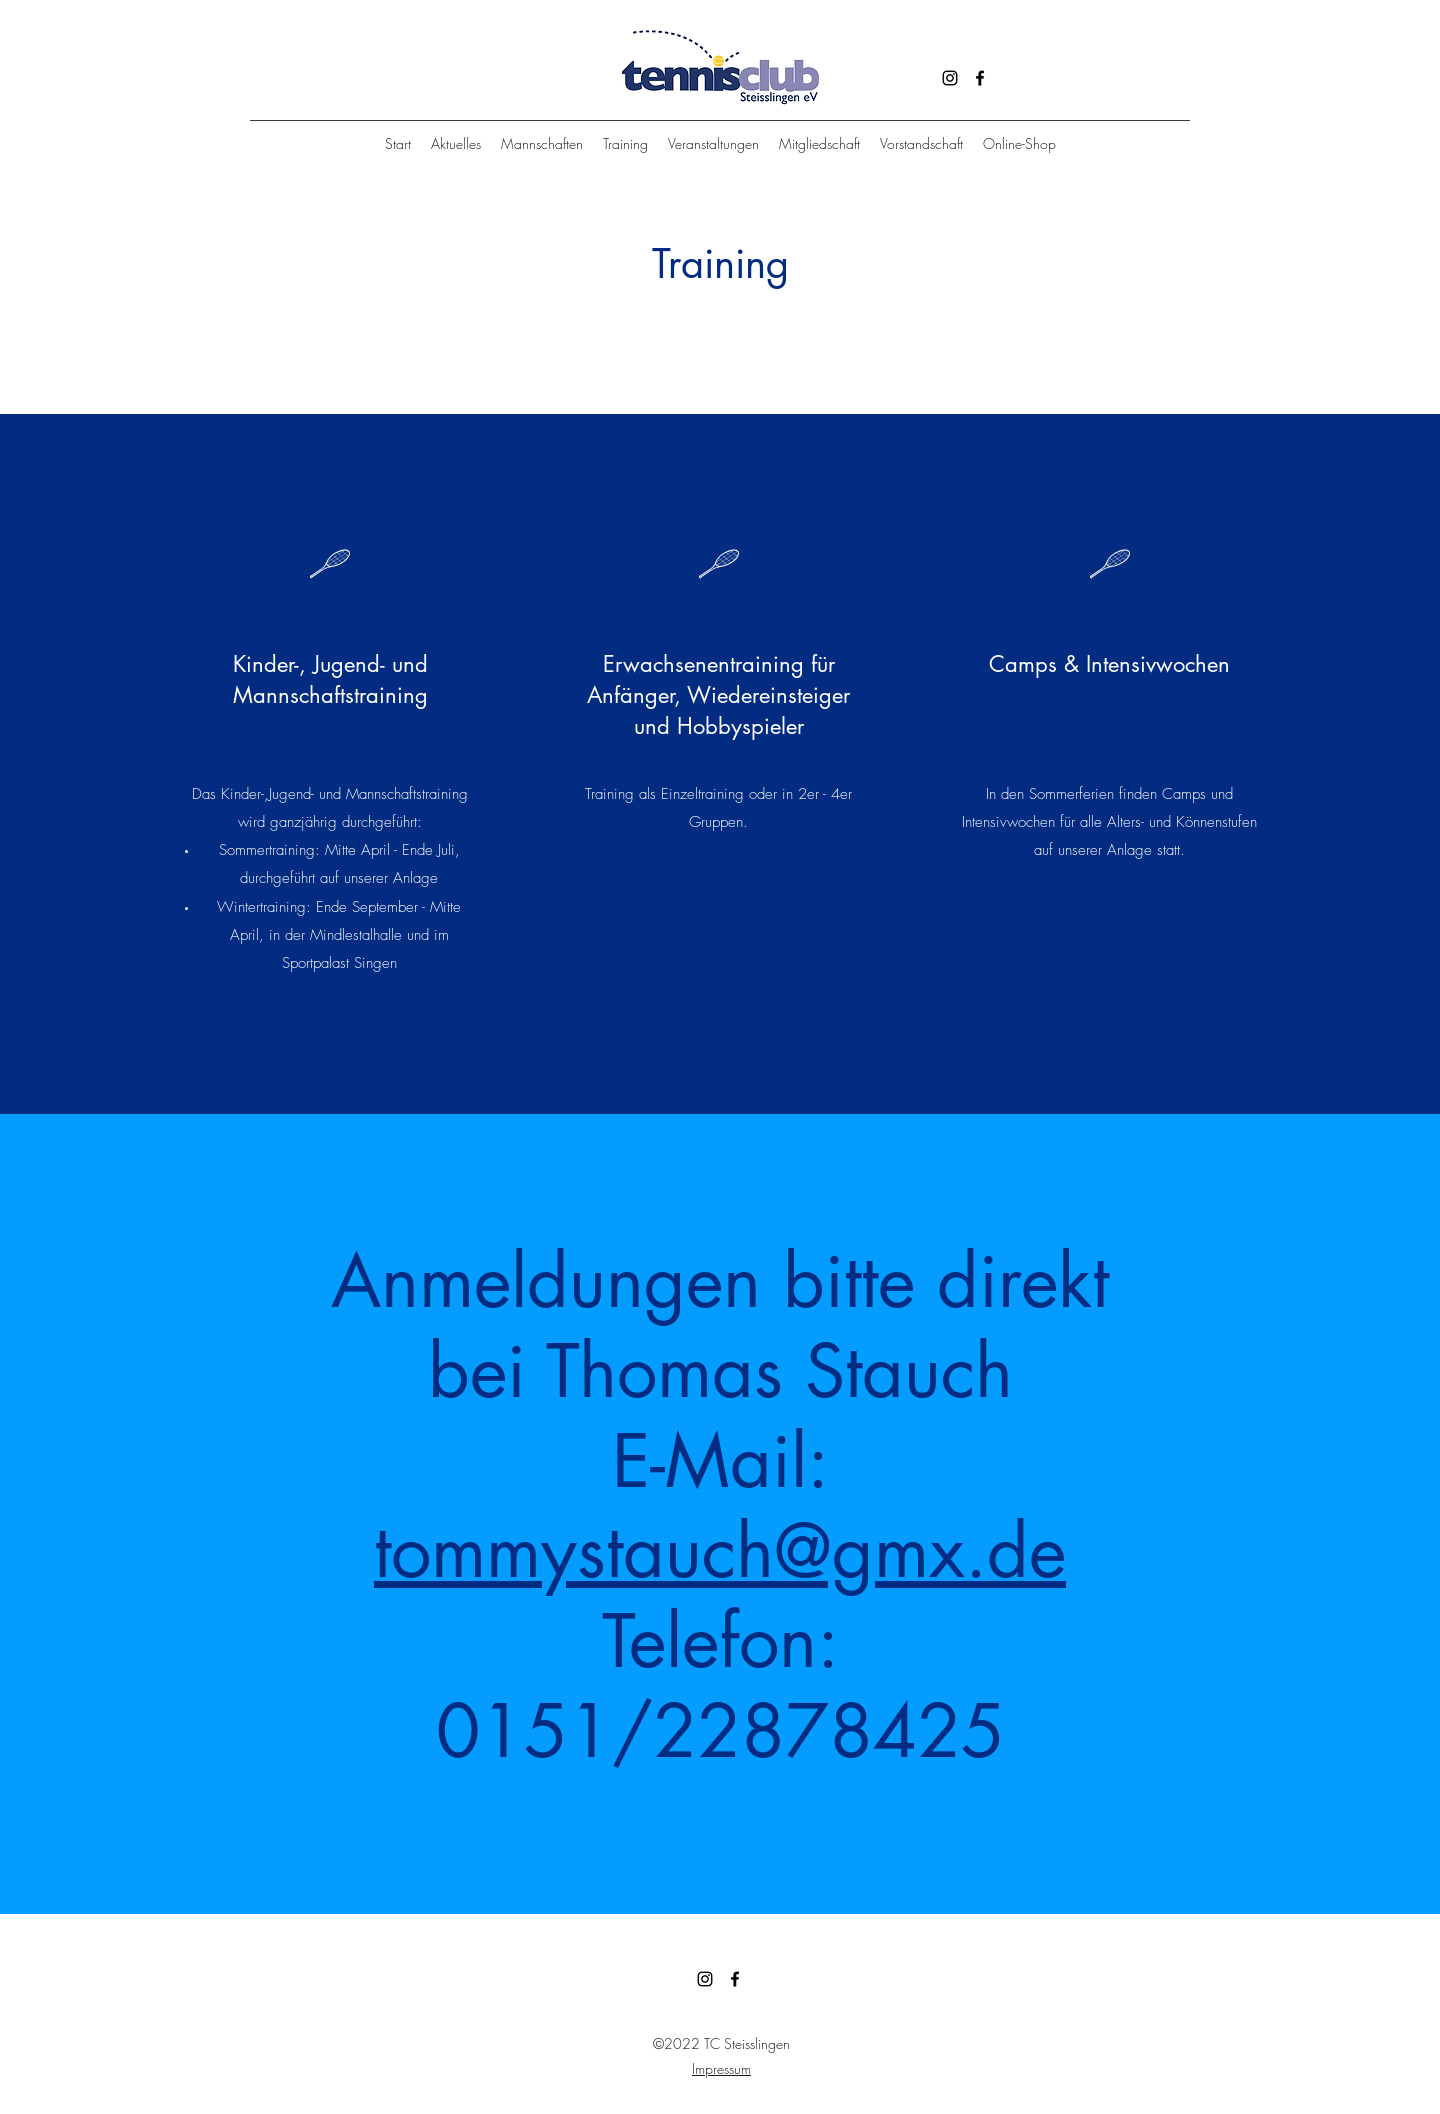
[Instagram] (950, 78)
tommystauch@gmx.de (720, 1551)
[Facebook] (980, 78)
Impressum (721, 2068)
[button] (625, 144)
